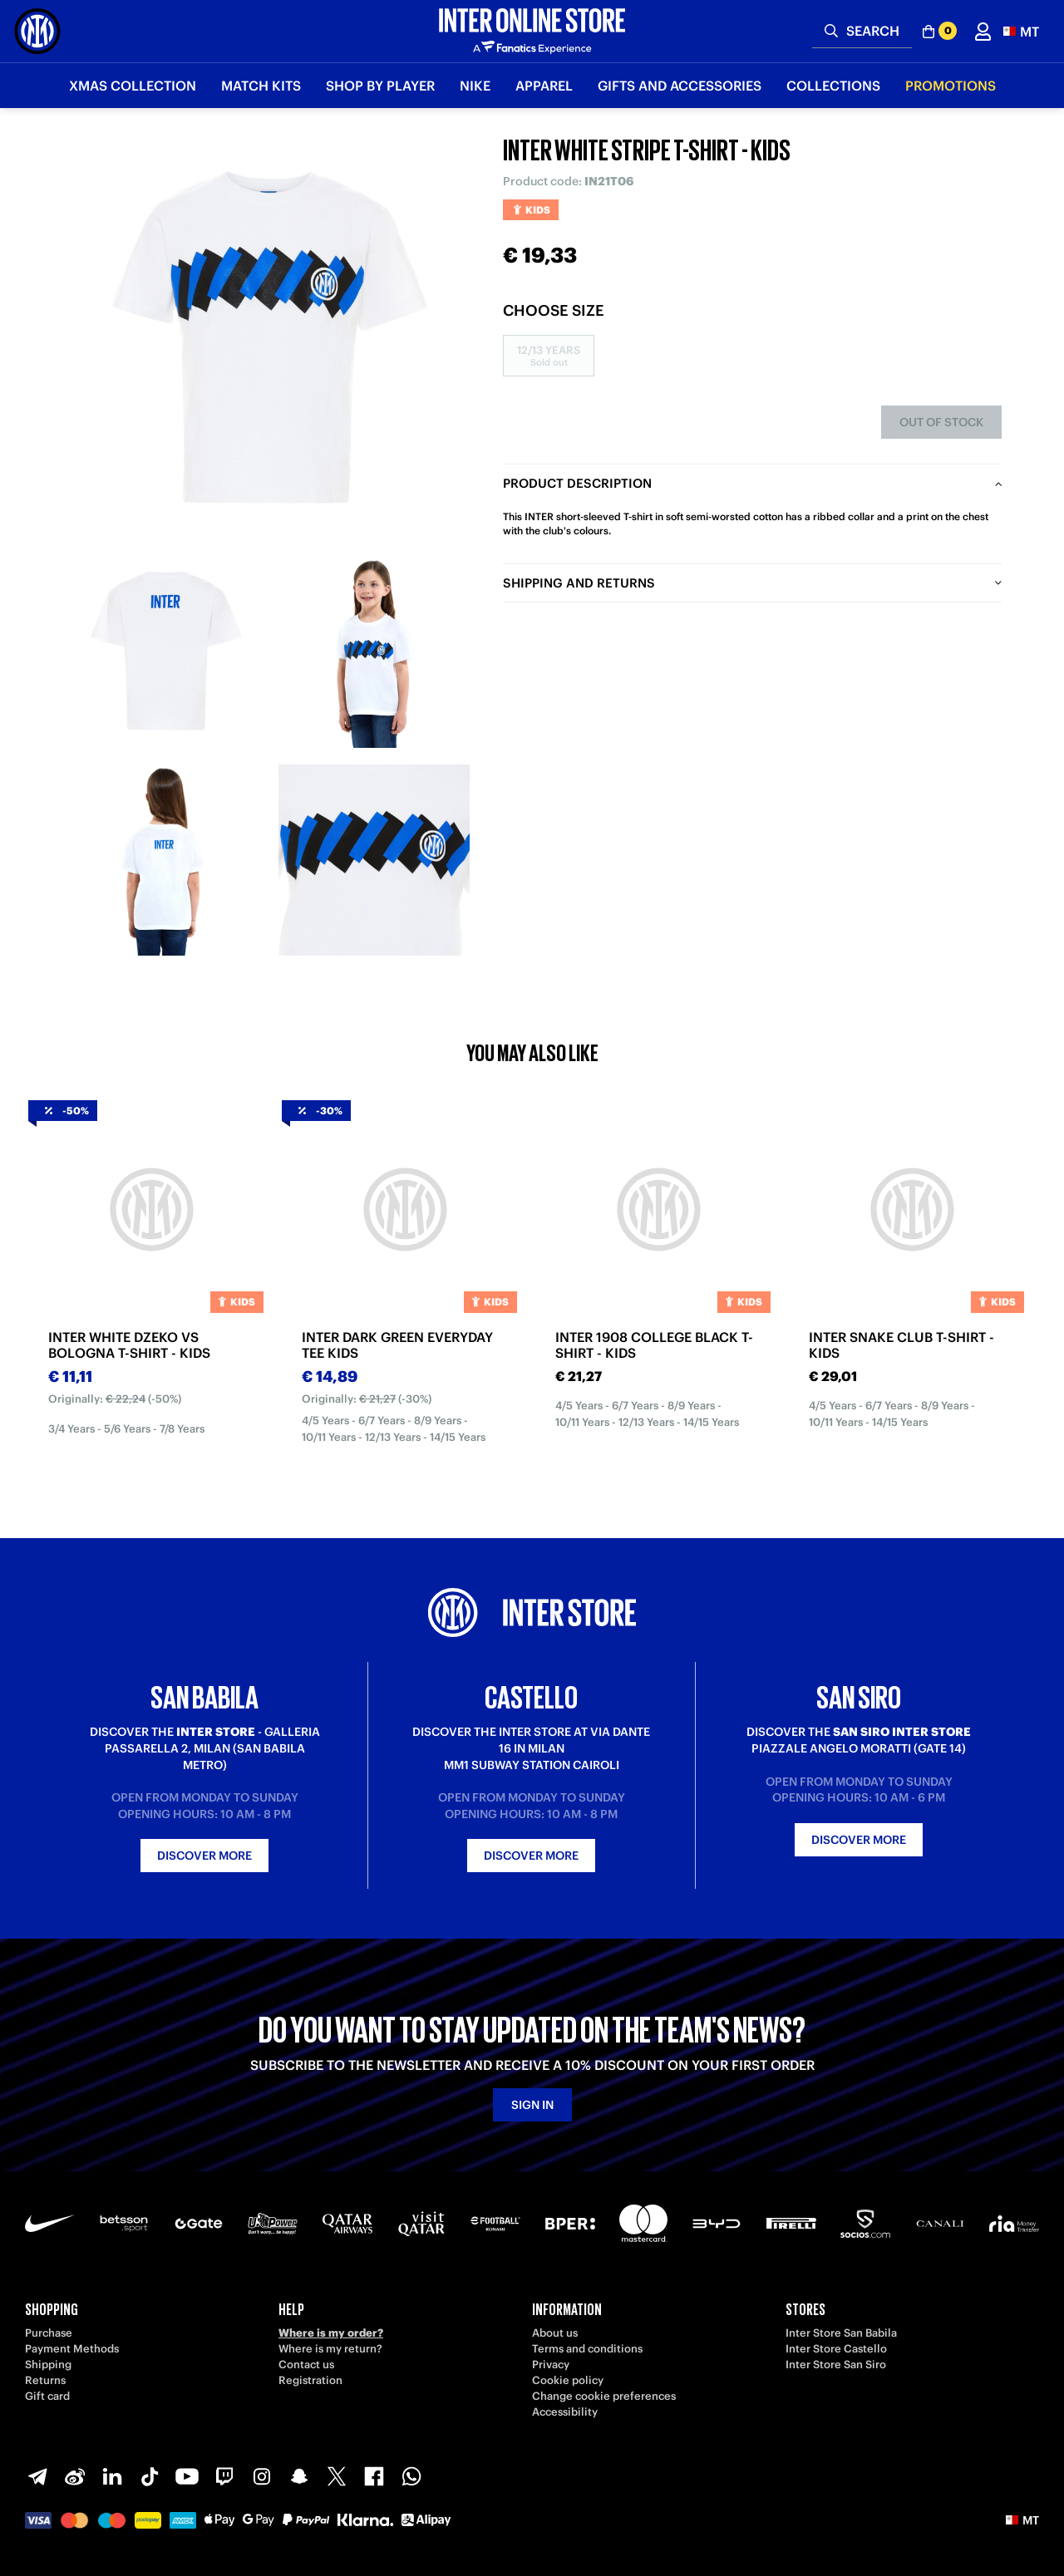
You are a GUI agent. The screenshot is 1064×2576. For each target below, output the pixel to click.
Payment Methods (72, 2349)
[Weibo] (74, 2476)
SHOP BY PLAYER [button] (380, 85)
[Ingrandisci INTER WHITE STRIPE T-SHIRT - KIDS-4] (374, 860)
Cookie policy (567, 2380)
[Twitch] (224, 2476)
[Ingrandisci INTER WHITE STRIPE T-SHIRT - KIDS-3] (166, 860)
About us (555, 2333)
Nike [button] (475, 85)
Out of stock (941, 422)
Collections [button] (833, 85)
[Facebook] (374, 2476)
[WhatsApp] (411, 2476)
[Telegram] (37, 2476)
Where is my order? (330, 2333)
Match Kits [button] (261, 85)
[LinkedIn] (112, 2476)
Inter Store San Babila (841, 2333)
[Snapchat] (299, 2476)
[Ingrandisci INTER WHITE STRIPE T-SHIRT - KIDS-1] (166, 652)
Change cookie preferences (604, 2396)
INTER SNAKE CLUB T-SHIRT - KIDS (901, 1345)
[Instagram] (261, 2476)
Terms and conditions (587, 2349)
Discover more (204, 1855)
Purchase (48, 2333)
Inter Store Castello (836, 2349)
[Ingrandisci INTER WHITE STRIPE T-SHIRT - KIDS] (270, 340)
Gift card (47, 2396)
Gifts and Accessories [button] (679, 85)
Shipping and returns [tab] (579, 583)
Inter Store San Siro (836, 2364)
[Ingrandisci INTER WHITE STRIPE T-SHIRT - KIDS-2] (374, 652)
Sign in (532, 2104)
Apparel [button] (544, 85)
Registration (310, 2380)
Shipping (48, 2364)
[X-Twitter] (336, 2476)
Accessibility (565, 2412)
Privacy (550, 2364)
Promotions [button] (950, 85)
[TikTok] (149, 2476)
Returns (45, 2380)
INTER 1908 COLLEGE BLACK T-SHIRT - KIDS (654, 1345)
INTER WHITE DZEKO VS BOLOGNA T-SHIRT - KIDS (129, 1345)
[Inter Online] (37, 31)
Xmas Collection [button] (132, 85)
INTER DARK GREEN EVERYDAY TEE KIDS (397, 1345)
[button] (1021, 31)
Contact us (306, 2364)
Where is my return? (330, 2349)
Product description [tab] (577, 483)
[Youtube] (187, 2476)
